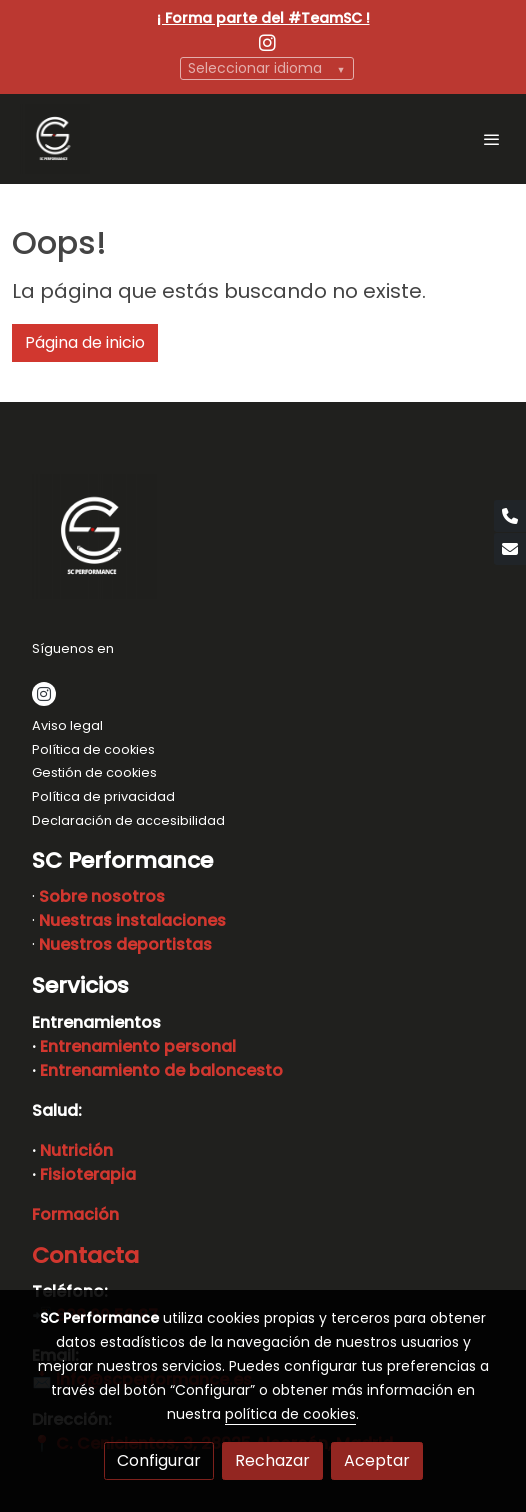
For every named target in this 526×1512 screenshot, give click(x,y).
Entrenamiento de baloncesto (161, 1070)
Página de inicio (85, 342)
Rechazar (272, 1460)
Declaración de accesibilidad (128, 820)
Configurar (159, 1460)
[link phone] (510, 516)
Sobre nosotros (102, 896)
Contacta (85, 1255)
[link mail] (510, 549)
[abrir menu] (492, 139)
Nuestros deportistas (125, 944)
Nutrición (76, 1150)
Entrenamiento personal (138, 1046)
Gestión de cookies (94, 772)
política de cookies (290, 1414)
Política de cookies (93, 749)
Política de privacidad (103, 796)
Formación (75, 1214)
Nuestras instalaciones (132, 920)
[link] (55, 139)
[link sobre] (263, 540)
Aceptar (377, 1460)
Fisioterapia (88, 1174)
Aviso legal (67, 725)
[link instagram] (267, 41)
